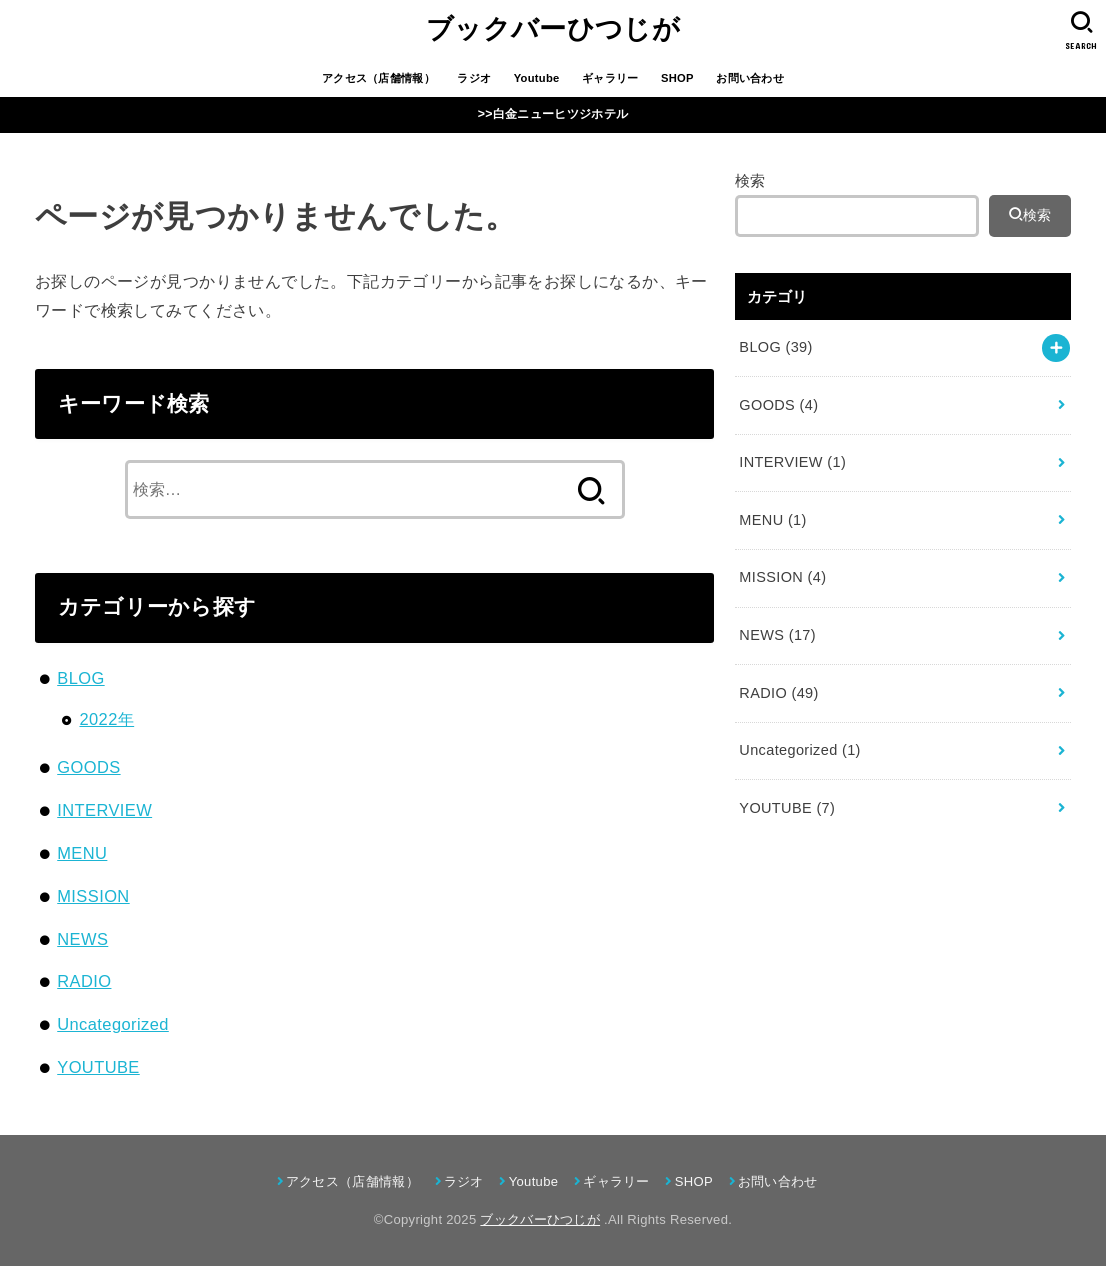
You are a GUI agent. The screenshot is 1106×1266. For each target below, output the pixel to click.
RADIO (84, 981)
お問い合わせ (750, 78)
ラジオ (474, 78)
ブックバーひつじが (553, 29)
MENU (82, 853)
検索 (750, 181)
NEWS (82, 939)
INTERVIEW (104, 810)
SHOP (677, 78)
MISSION (93, 896)
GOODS (88, 767)
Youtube (537, 78)
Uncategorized (113, 1024)
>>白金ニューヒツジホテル (553, 114)
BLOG (80, 678)
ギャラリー (610, 78)
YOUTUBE (98, 1067)
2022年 (106, 719)
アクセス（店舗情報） (378, 78)
